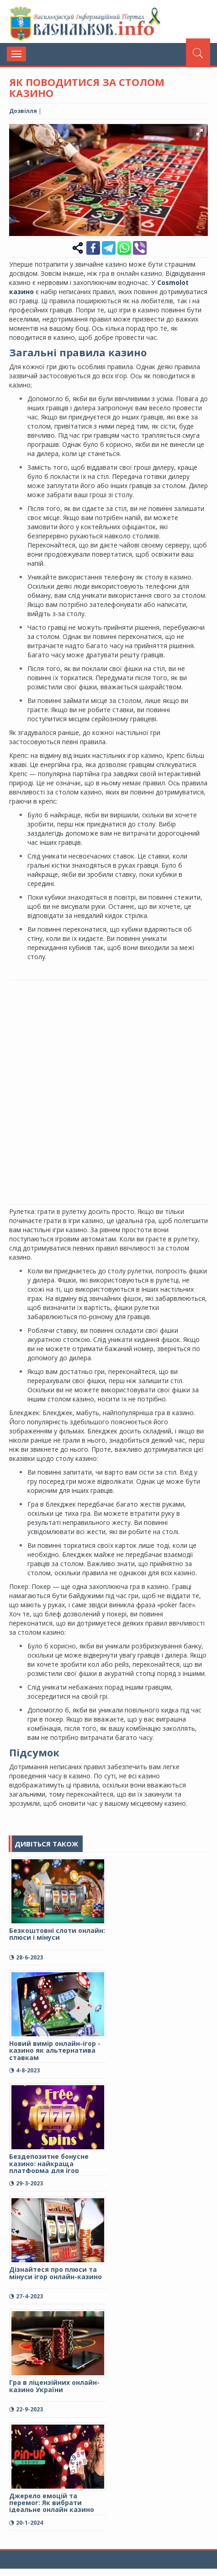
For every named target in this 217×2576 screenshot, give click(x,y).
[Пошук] (198, 52)
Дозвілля (23, 111)
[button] (199, 132)
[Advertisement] (108, 1091)
